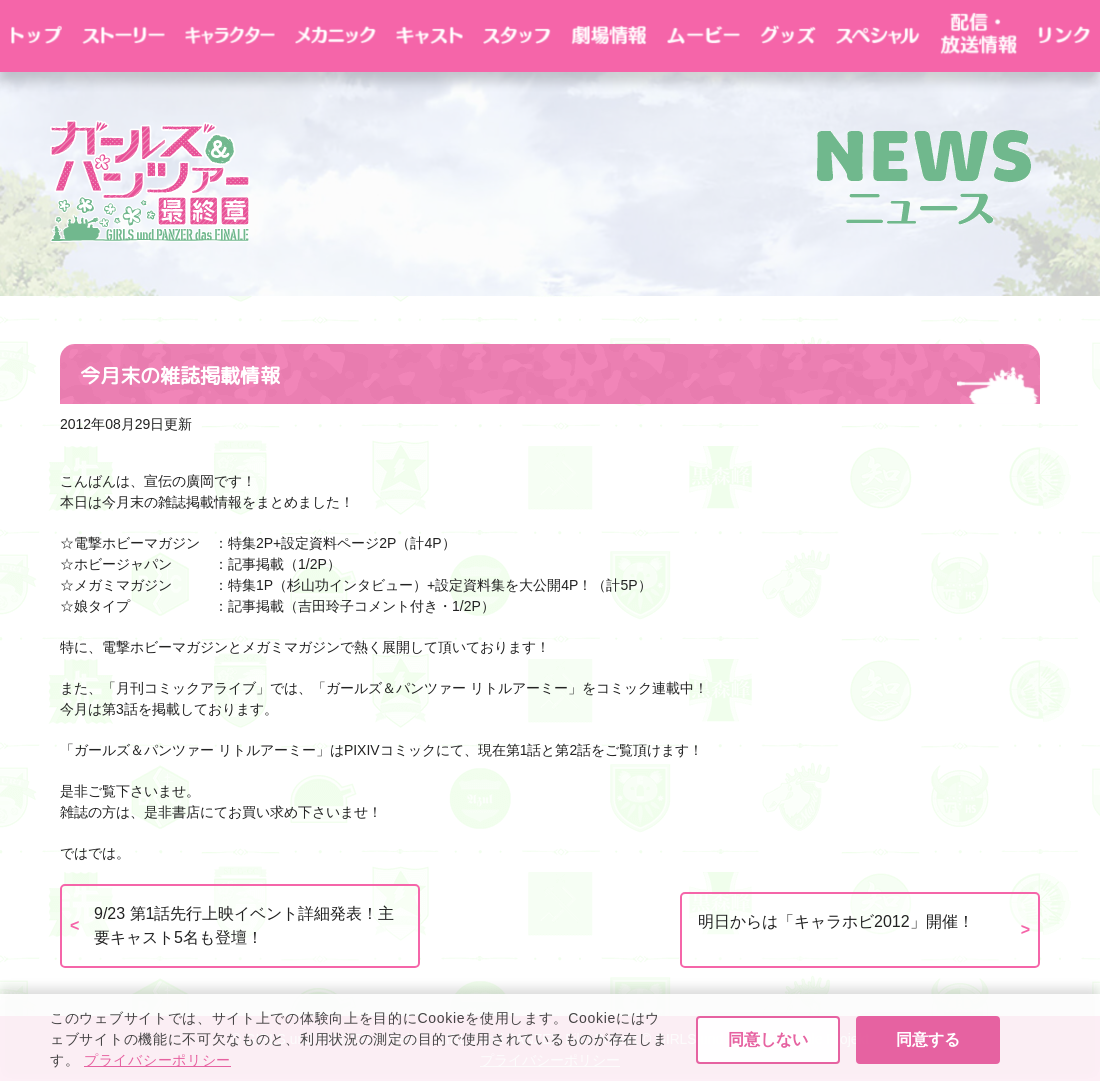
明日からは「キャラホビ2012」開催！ (836, 921)
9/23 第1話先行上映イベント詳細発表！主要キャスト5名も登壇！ (244, 925)
